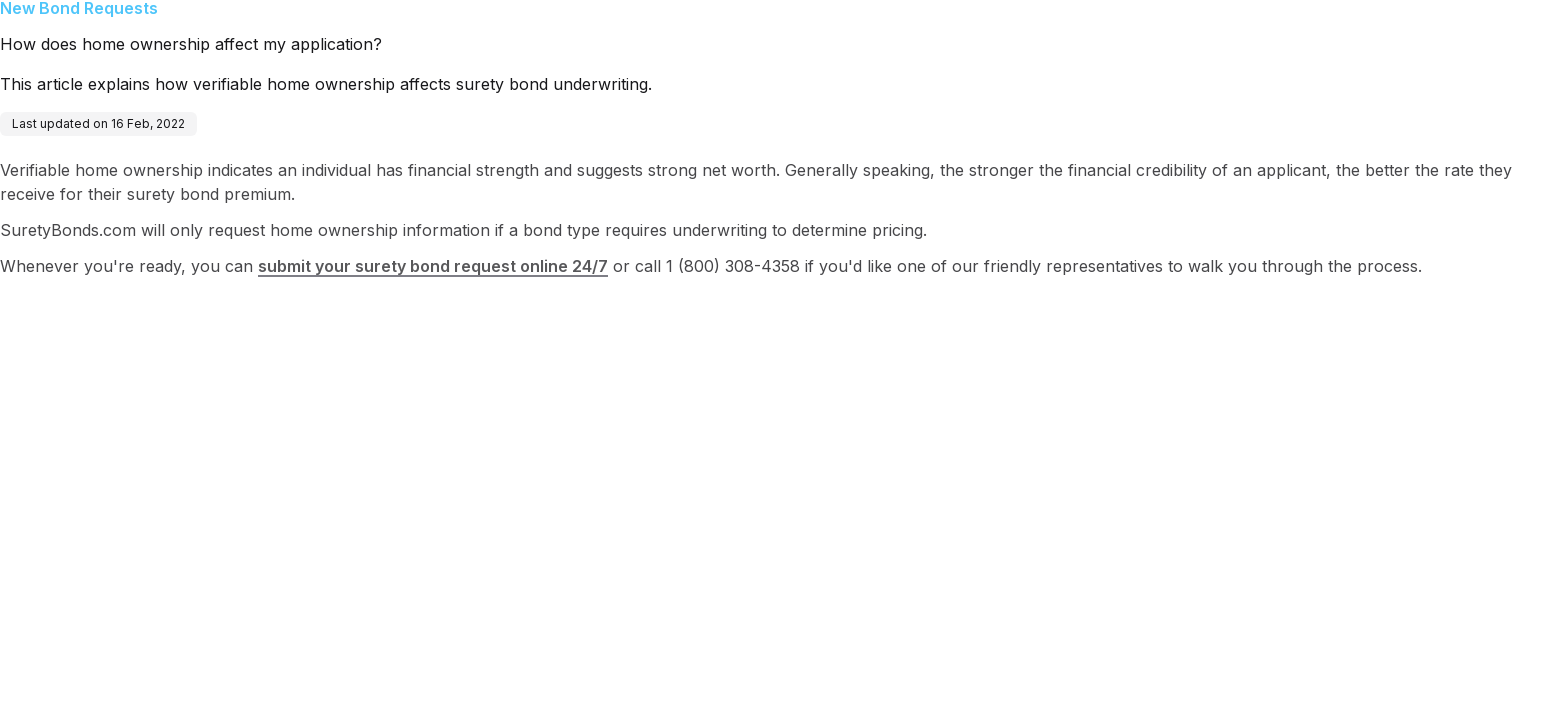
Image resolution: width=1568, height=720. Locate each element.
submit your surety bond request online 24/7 (433, 266)
